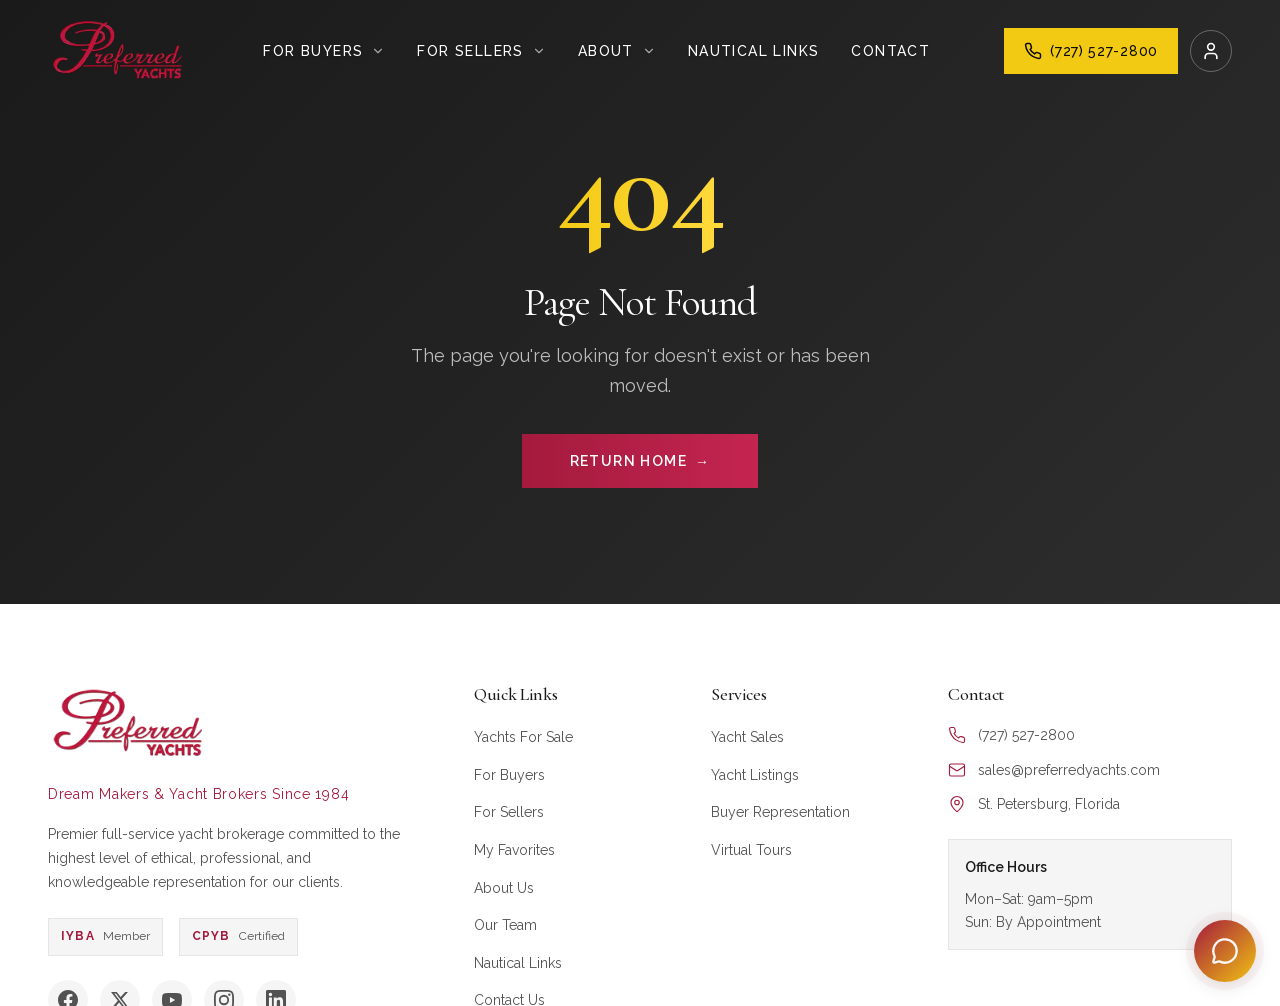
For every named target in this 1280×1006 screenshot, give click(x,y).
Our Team (505, 925)
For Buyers (509, 775)
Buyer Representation (780, 812)
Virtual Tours (751, 850)
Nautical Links (754, 51)
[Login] (1211, 51)
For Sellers (509, 812)
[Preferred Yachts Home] (118, 51)
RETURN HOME (640, 461)
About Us (504, 888)
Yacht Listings (755, 775)
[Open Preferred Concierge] (1225, 951)
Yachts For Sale (523, 737)
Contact (890, 51)
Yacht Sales (747, 737)
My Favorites (514, 850)
